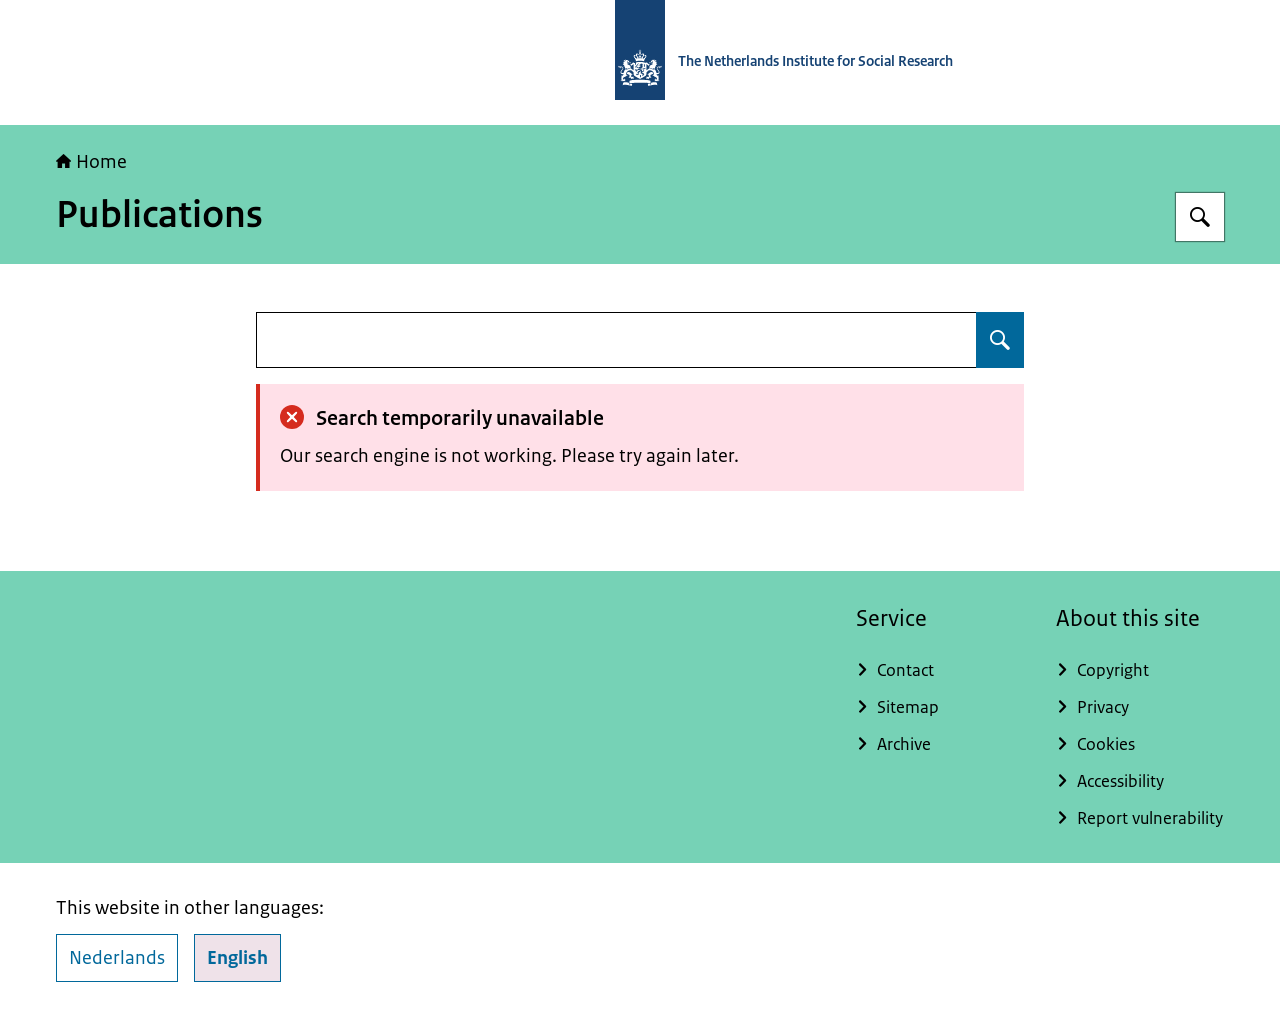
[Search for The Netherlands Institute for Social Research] (1200, 217)
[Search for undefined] (1000, 340)
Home (91, 162)
